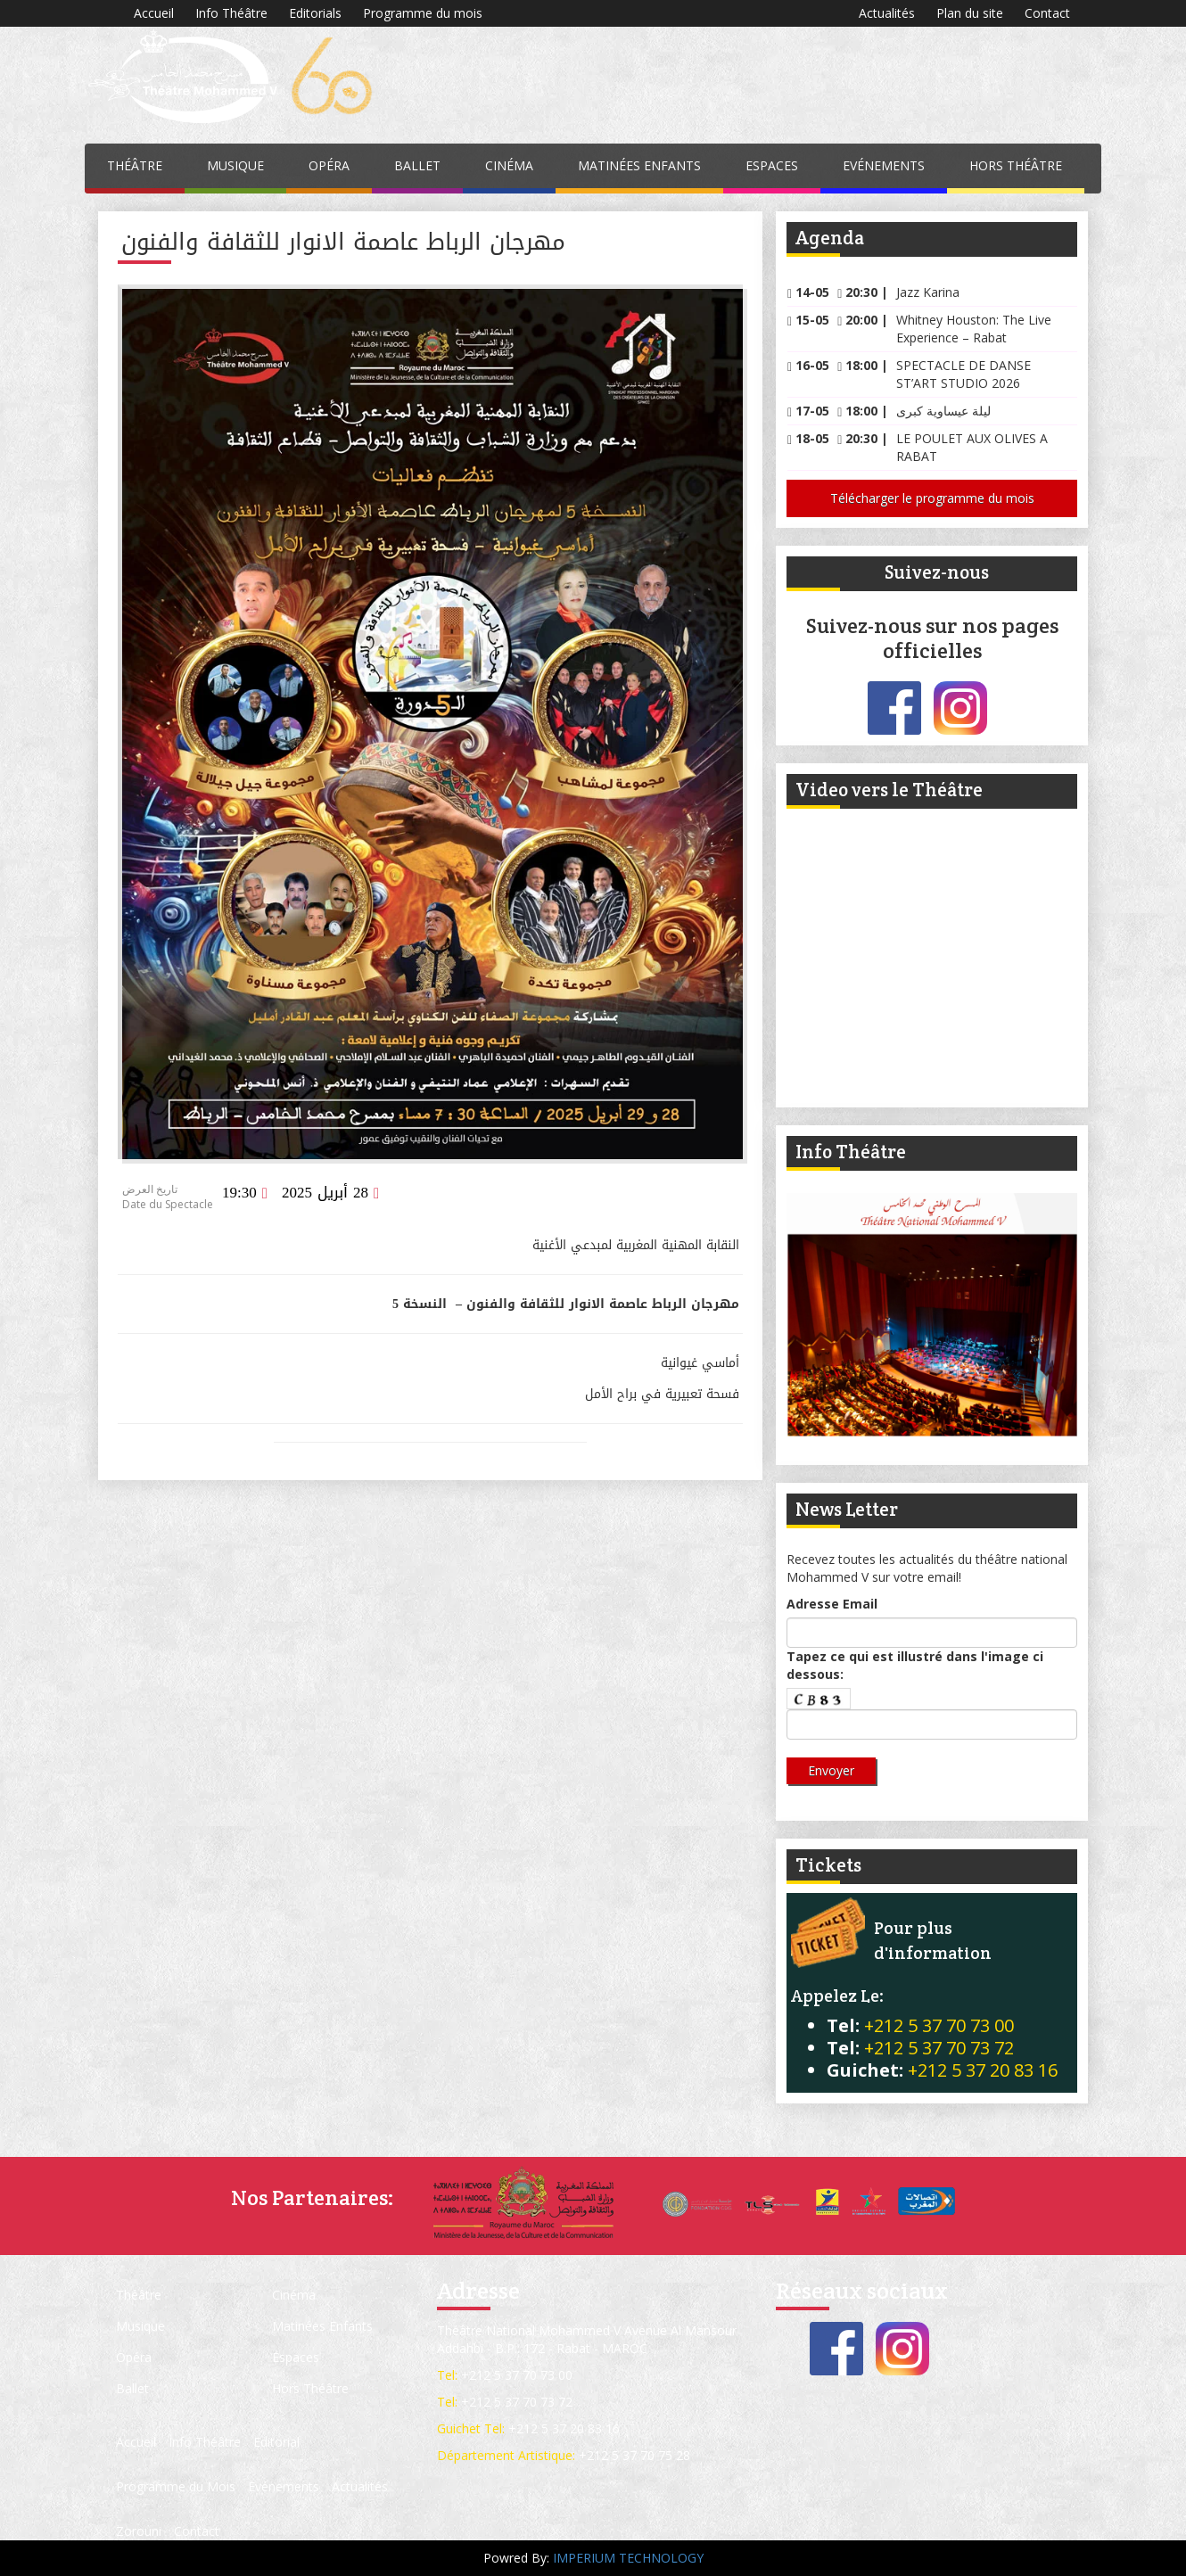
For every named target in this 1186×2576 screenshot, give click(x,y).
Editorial (276, 2441)
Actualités (887, 12)
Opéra (329, 165)
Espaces (771, 165)
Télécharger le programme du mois (932, 498)
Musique (235, 165)
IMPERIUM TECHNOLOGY (628, 2557)
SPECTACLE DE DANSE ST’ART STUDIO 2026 (963, 374)
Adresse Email (832, 1603)
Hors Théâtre (1015, 165)
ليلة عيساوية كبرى (943, 410)
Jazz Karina (928, 292)
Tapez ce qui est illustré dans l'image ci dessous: (915, 1665)
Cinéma (509, 165)
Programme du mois (422, 12)
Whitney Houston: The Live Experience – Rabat (973, 328)
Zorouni (138, 2531)
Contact (1047, 12)
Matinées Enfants (639, 165)
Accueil (154, 12)
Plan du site (969, 12)
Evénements (884, 165)
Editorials (315, 12)
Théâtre (134, 165)
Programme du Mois (175, 2486)
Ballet (417, 165)
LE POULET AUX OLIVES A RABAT (972, 447)
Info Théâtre (231, 12)
